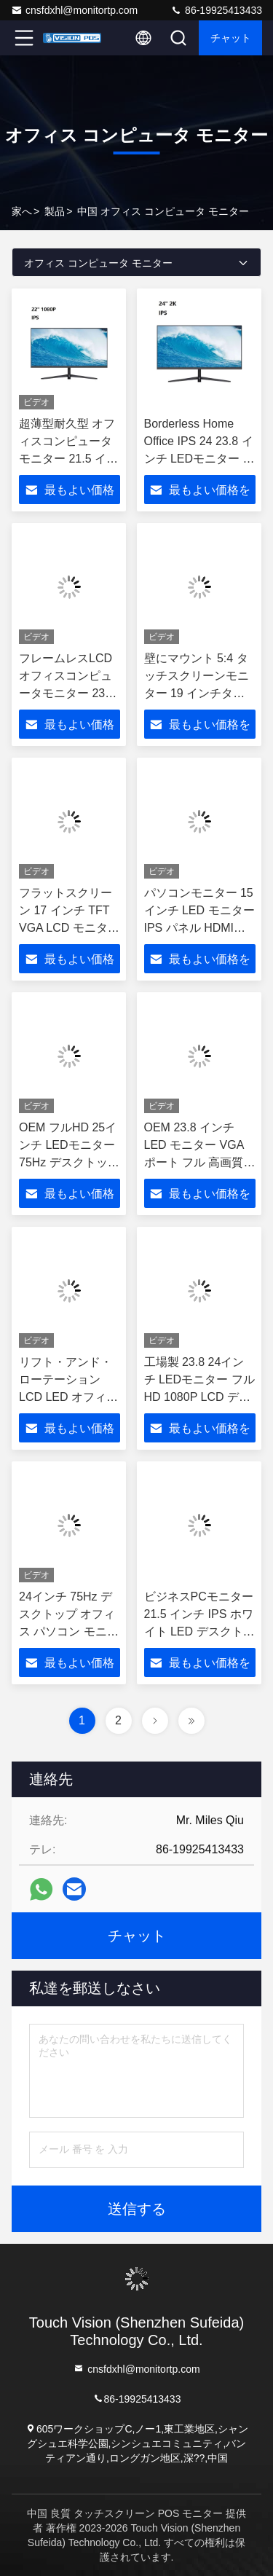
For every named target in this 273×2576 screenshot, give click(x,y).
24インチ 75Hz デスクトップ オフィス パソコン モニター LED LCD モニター (69, 1631)
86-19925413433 (216, 10)
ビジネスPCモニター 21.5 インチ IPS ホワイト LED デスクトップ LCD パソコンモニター (200, 1631)
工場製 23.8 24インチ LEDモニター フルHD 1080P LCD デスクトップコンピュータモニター (199, 1397)
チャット (230, 38)
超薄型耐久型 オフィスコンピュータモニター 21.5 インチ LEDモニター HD (68, 458)
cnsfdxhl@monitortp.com (74, 10)
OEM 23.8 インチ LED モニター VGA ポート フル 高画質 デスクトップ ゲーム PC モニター (198, 1162)
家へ (22, 211)
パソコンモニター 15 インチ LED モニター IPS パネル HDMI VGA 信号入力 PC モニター (199, 928)
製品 (54, 211)
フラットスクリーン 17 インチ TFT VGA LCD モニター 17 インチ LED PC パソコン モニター (69, 928)
